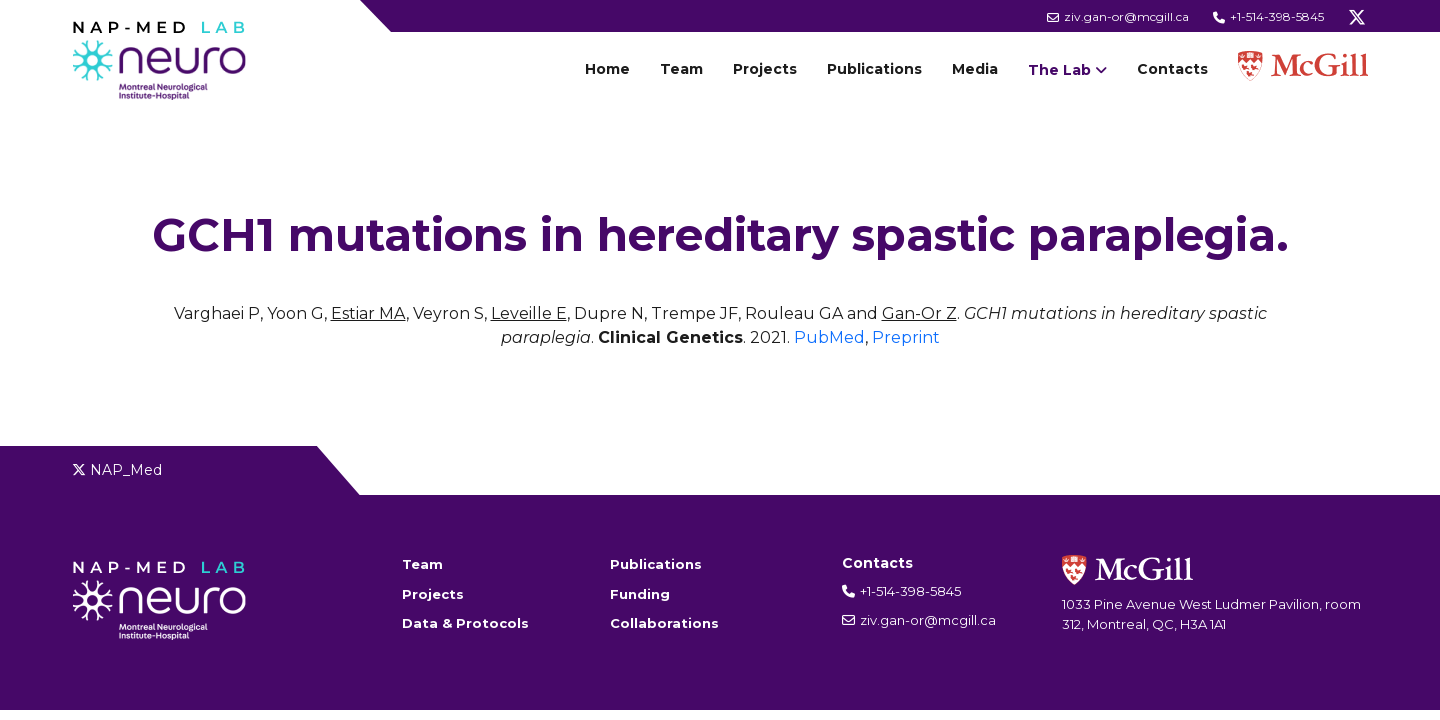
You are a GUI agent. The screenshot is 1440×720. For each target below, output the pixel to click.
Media (975, 69)
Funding (640, 594)
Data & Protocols (465, 623)
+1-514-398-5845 (1268, 16)
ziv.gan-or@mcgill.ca (1118, 16)
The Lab (1059, 70)
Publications (874, 69)
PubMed (829, 337)
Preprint (906, 337)
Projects (765, 69)
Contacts (1172, 69)
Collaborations (664, 623)
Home (607, 69)
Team (681, 69)
